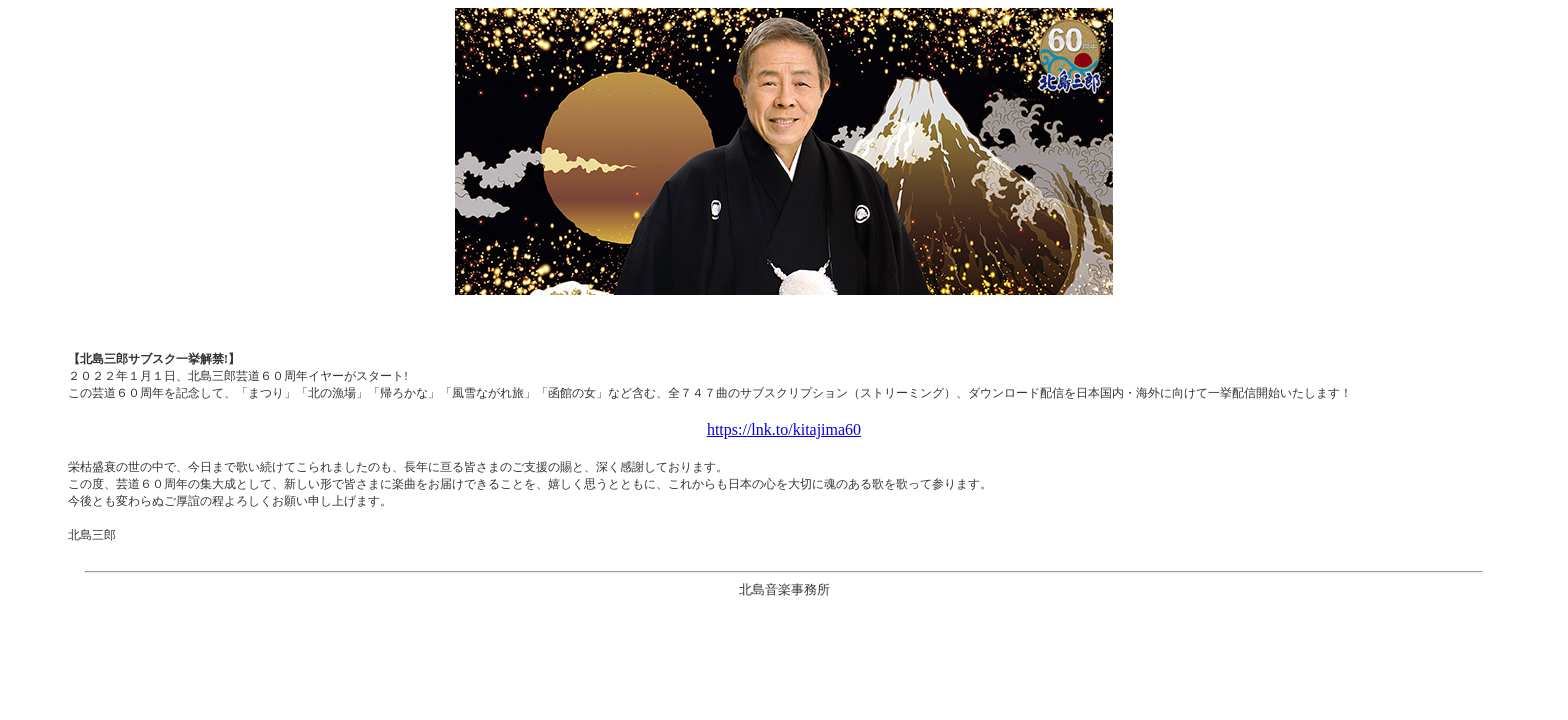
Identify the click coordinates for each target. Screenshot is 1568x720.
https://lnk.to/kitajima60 (784, 429)
